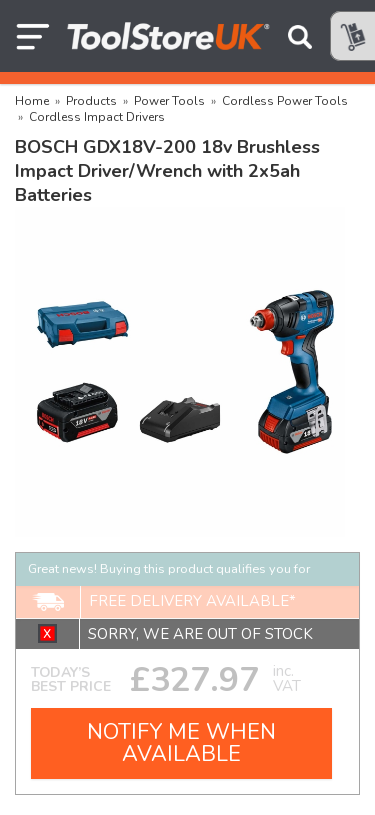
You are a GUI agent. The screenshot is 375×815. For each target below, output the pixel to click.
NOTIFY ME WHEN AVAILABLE (181, 743)
